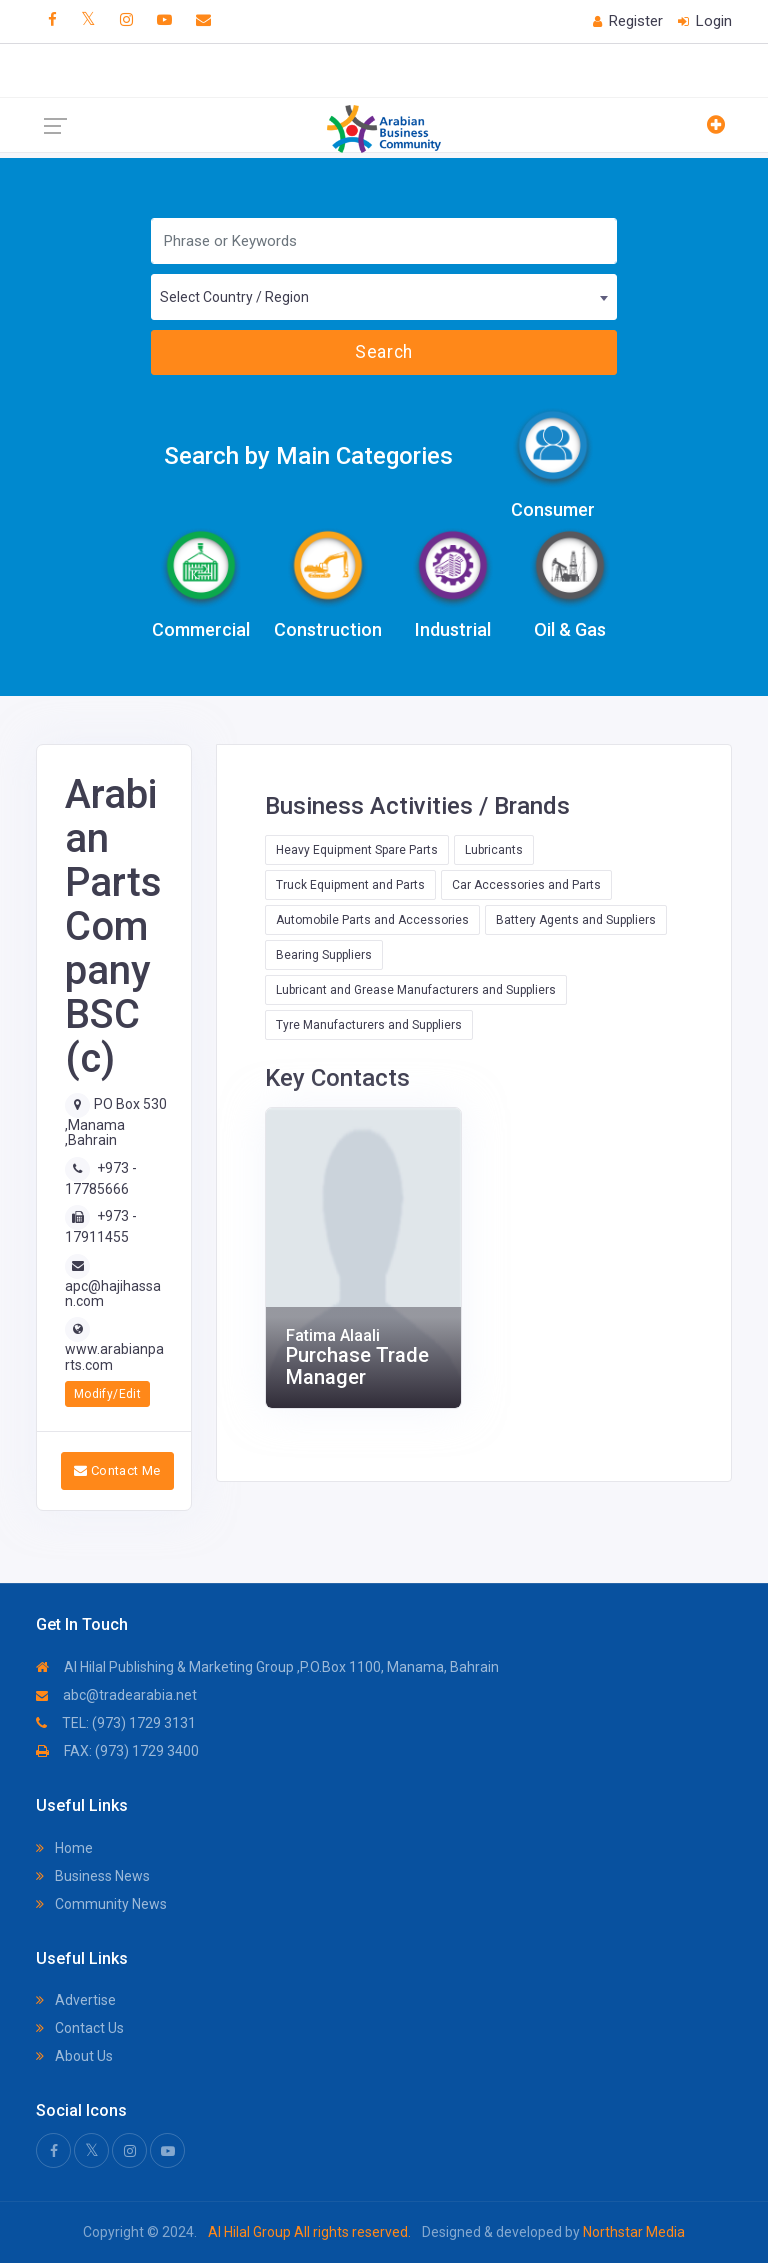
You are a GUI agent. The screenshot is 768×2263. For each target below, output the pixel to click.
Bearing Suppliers (324, 955)
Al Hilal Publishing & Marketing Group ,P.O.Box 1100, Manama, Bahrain (267, 1667)
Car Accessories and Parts (526, 885)
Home (64, 1848)
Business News (93, 1876)
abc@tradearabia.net (116, 1695)
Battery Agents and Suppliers (576, 920)
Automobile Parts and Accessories (372, 920)
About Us (74, 2056)
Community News (101, 1904)
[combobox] (384, 297)
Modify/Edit (107, 1394)
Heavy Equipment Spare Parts (357, 850)
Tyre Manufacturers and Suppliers (369, 1025)
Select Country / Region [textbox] (234, 297)
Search (383, 352)
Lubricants (494, 850)
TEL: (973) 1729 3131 (116, 1723)
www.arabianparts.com (114, 1356)
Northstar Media (632, 2232)
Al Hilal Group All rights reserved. (309, 2232)
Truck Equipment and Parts (350, 885)
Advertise (76, 2000)
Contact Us (80, 2028)
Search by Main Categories (308, 456)
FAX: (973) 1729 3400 (117, 1751)
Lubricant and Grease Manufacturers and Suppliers (416, 990)
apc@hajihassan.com (113, 1293)
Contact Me (117, 1470)
